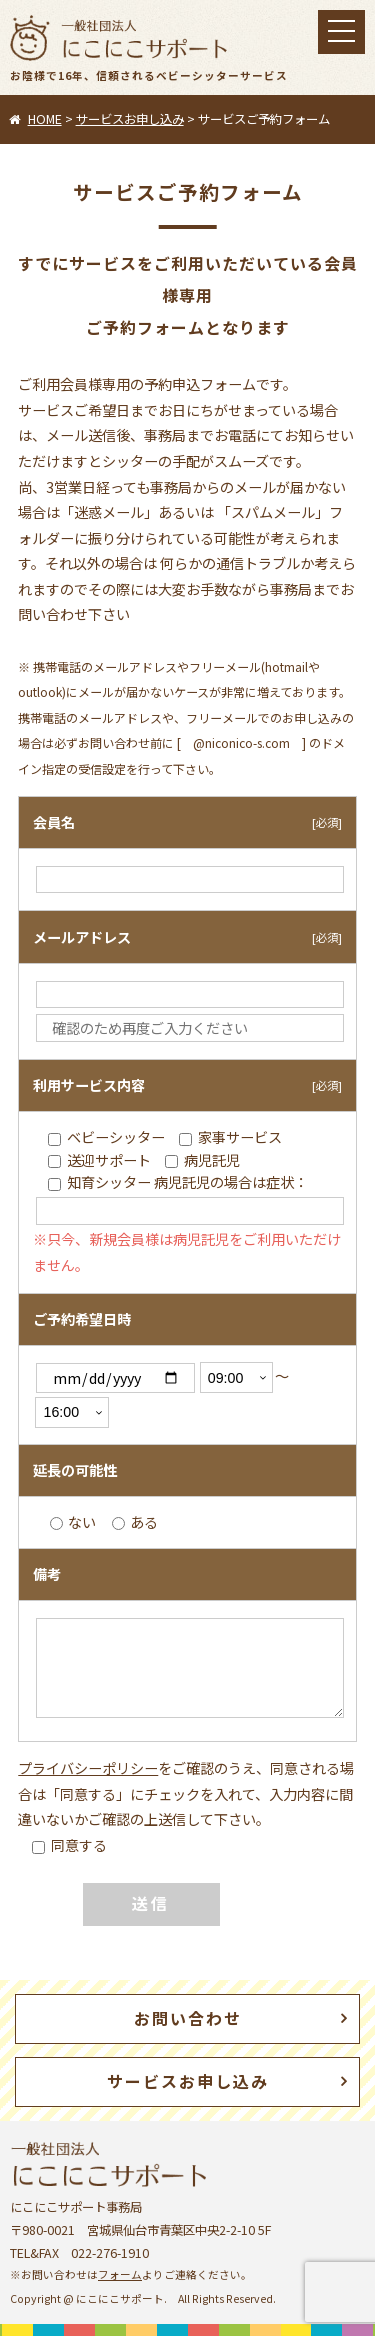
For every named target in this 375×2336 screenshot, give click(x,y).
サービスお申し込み (188, 2081)
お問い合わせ (188, 2018)
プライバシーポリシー (88, 1768)
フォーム (120, 2274)
